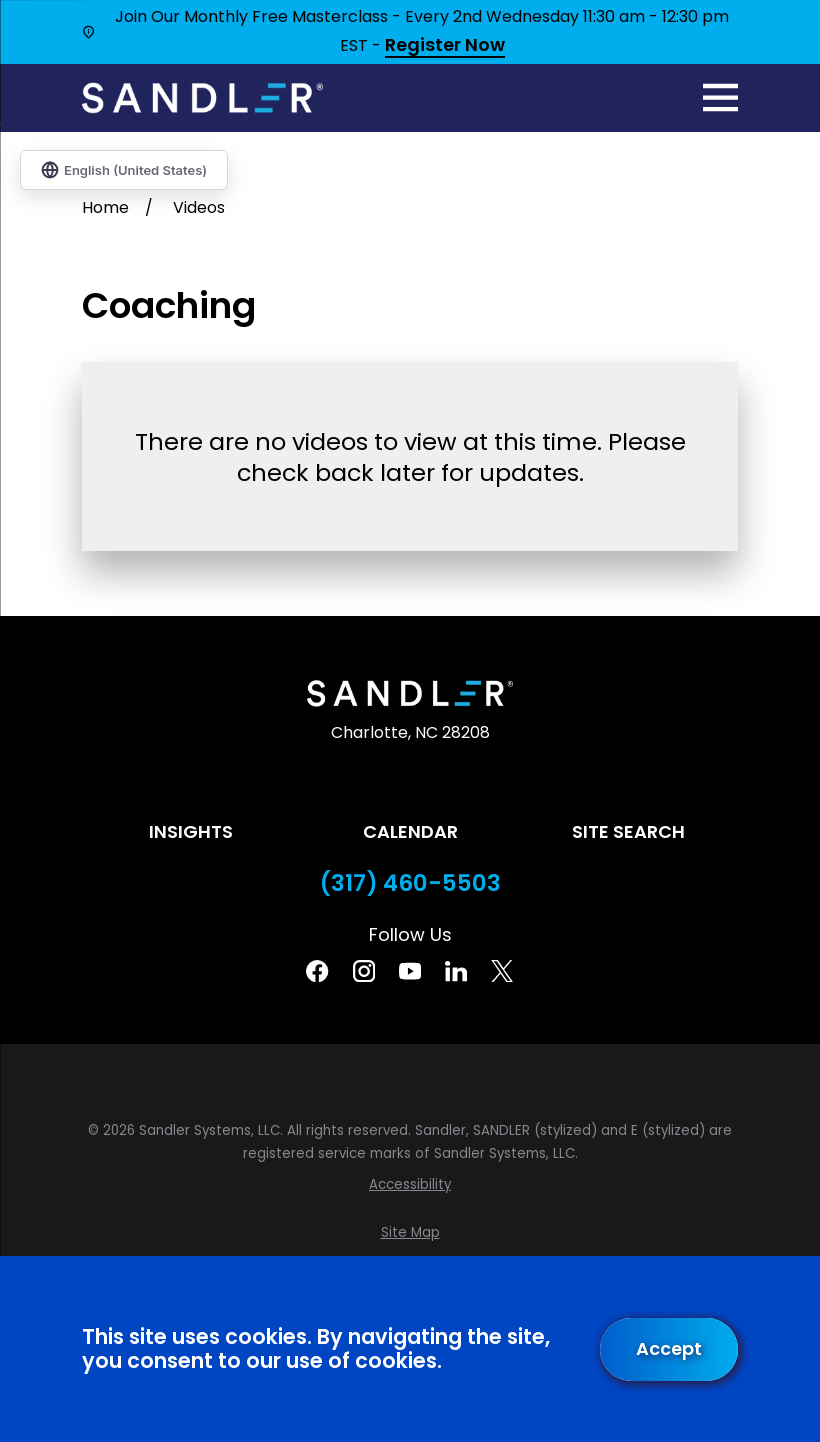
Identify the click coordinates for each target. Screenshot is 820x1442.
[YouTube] (410, 971)
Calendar (410, 831)
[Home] (202, 98)
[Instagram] (364, 971)
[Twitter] (502, 971)
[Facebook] (317, 971)
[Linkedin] (456, 971)
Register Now (445, 46)
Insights (191, 831)
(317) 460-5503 (410, 883)
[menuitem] (410, 1185)
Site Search (628, 831)
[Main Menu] (720, 97)
